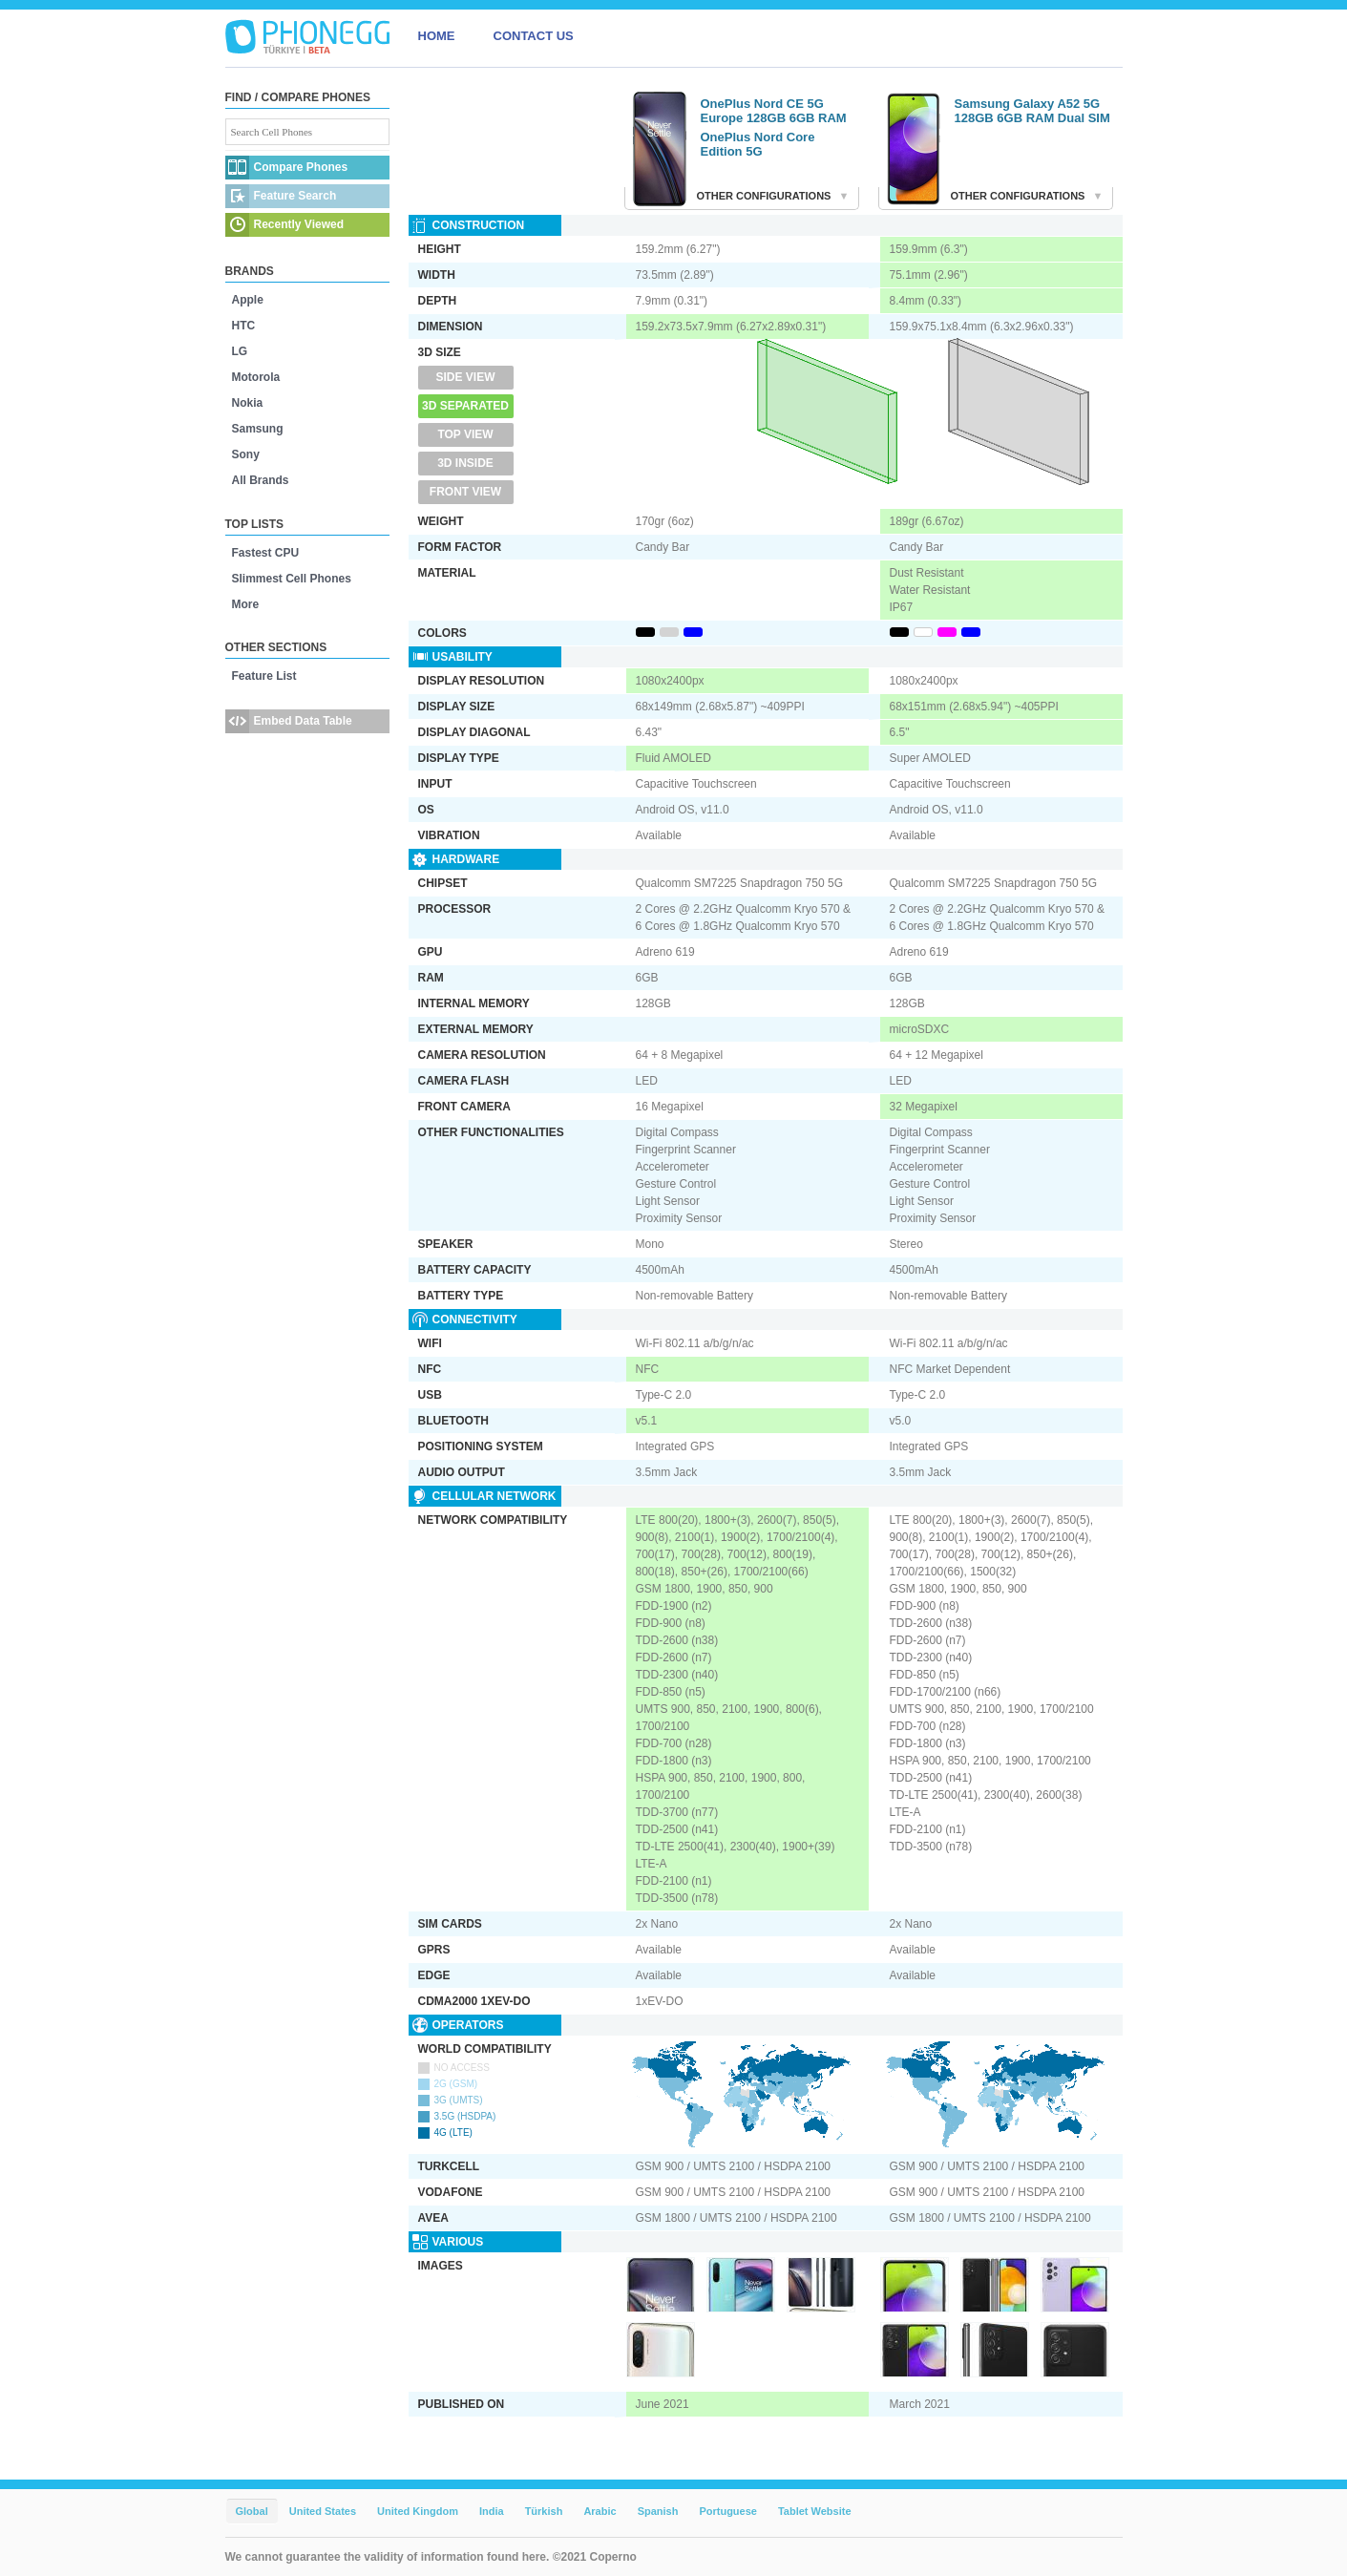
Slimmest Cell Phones (291, 578)
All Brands (260, 480)
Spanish (658, 2511)
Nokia (247, 403)
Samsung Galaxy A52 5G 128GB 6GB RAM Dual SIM (1032, 110)
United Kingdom (417, 2511)
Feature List (264, 676)
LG (240, 351)
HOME (436, 36)
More (246, 604)
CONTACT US (534, 36)
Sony (246, 454)
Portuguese (728, 2511)
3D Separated (465, 405)
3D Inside (465, 463)
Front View (465, 491)
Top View (465, 434)
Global (252, 2511)
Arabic (599, 2511)
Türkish (544, 2511)
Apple (247, 299)
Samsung (258, 428)
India (491, 2511)
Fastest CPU (266, 553)
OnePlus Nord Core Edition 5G (758, 144)
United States (322, 2511)
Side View (465, 377)
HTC (244, 325)
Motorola (256, 377)
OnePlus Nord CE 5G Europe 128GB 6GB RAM (774, 110)
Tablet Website (815, 2511)
